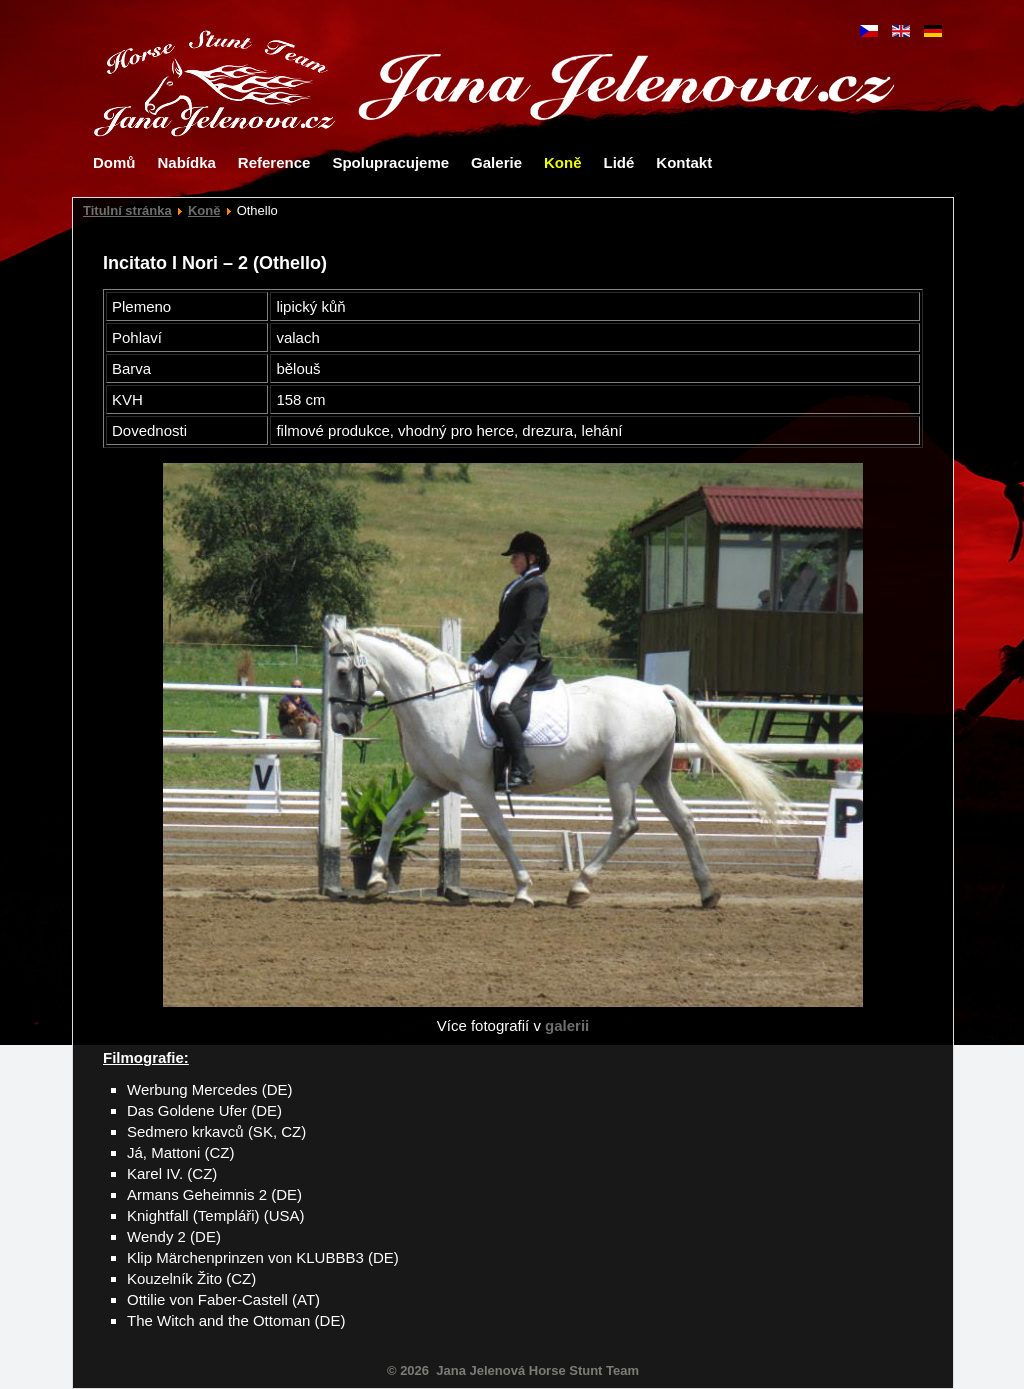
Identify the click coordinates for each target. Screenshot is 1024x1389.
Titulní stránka (127, 210)
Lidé (618, 162)
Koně (563, 162)
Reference (274, 162)
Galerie (496, 162)
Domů (114, 162)
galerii (567, 1025)
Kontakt (684, 162)
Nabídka (187, 162)
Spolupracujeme (390, 162)
